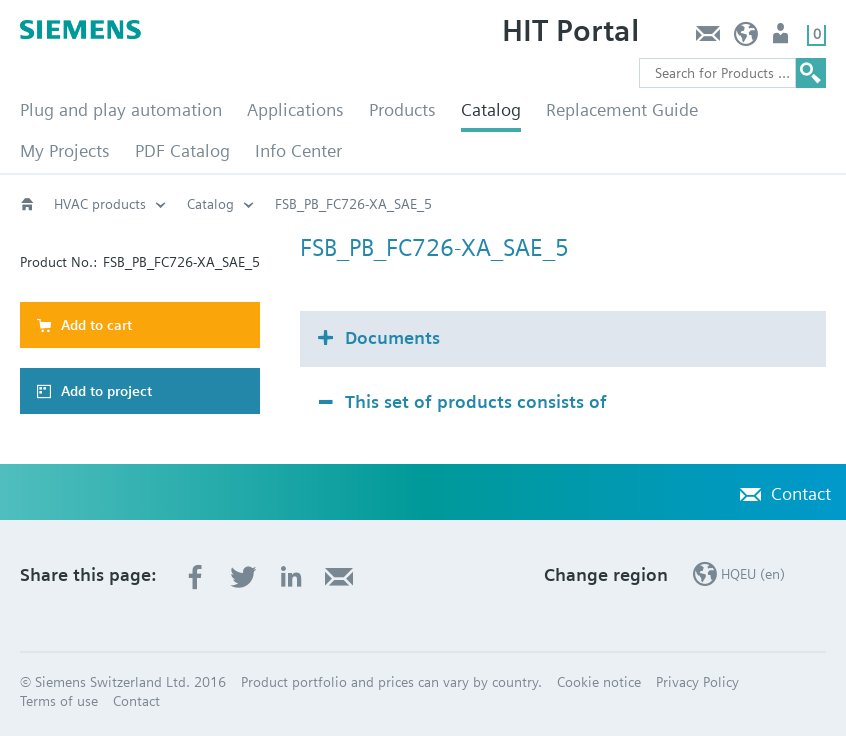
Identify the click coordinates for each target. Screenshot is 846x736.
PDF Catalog (182, 150)
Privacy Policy (697, 682)
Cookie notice (599, 682)
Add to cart (96, 325)
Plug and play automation (121, 109)
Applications (295, 109)
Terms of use (59, 701)
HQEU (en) (746, 38)
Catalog (491, 109)
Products (402, 109)
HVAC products (100, 204)
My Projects (65, 150)
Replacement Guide (622, 109)
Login (782, 38)
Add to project (106, 391)
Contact (707, 38)
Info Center (298, 150)
